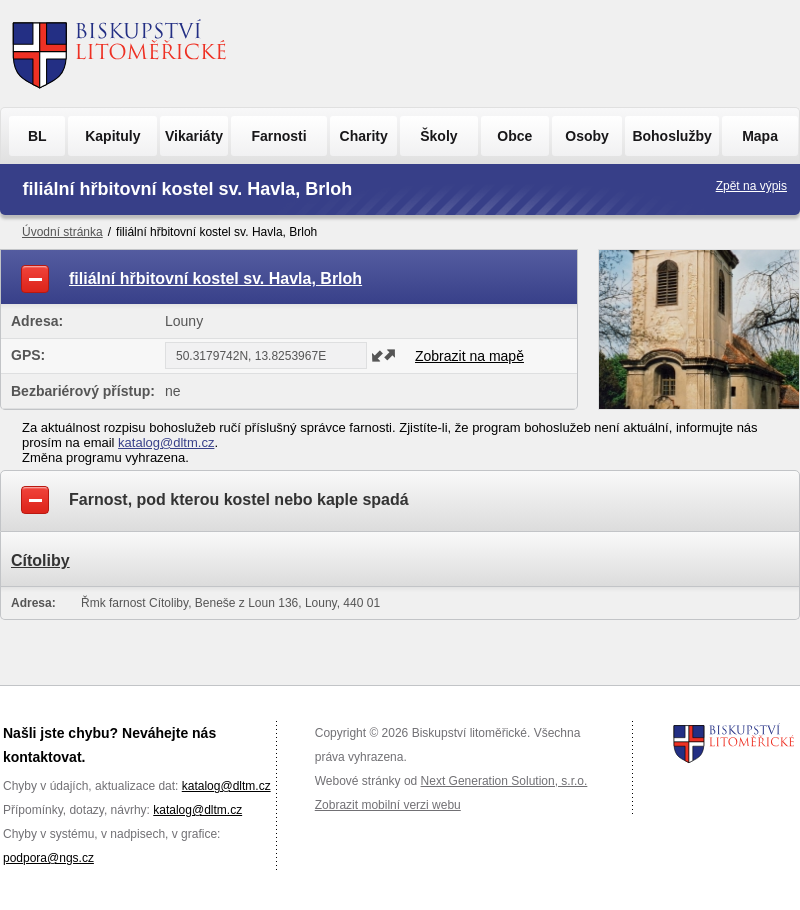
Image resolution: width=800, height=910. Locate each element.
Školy (438, 136)
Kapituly (112, 136)
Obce (514, 136)
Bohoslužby (671, 136)
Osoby (587, 136)
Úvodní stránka (62, 232)
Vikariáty (194, 136)
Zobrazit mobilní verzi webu (388, 805)
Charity (364, 136)
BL (37, 136)
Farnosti (278, 136)
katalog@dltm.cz (166, 442)
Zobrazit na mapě (469, 356)
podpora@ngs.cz (48, 858)
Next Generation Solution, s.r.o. (504, 781)
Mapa (760, 136)
